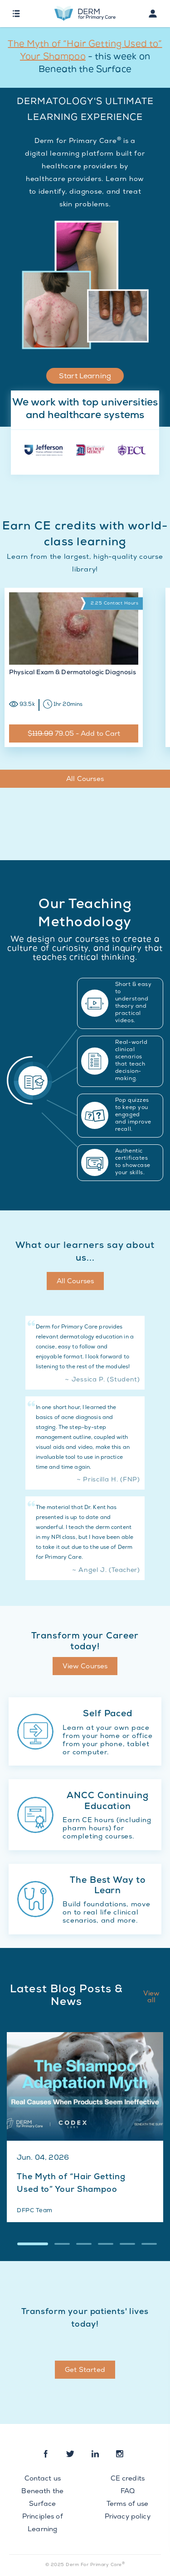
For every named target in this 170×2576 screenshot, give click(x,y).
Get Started (85, 2370)
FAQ (128, 2492)
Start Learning (85, 376)
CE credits (128, 2479)
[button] (32, 2243)
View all (151, 1997)
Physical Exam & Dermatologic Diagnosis (72, 673)
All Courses (85, 780)
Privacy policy (128, 2517)
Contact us (42, 2479)
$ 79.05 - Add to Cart (74, 734)
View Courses (85, 1667)
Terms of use (128, 2504)
